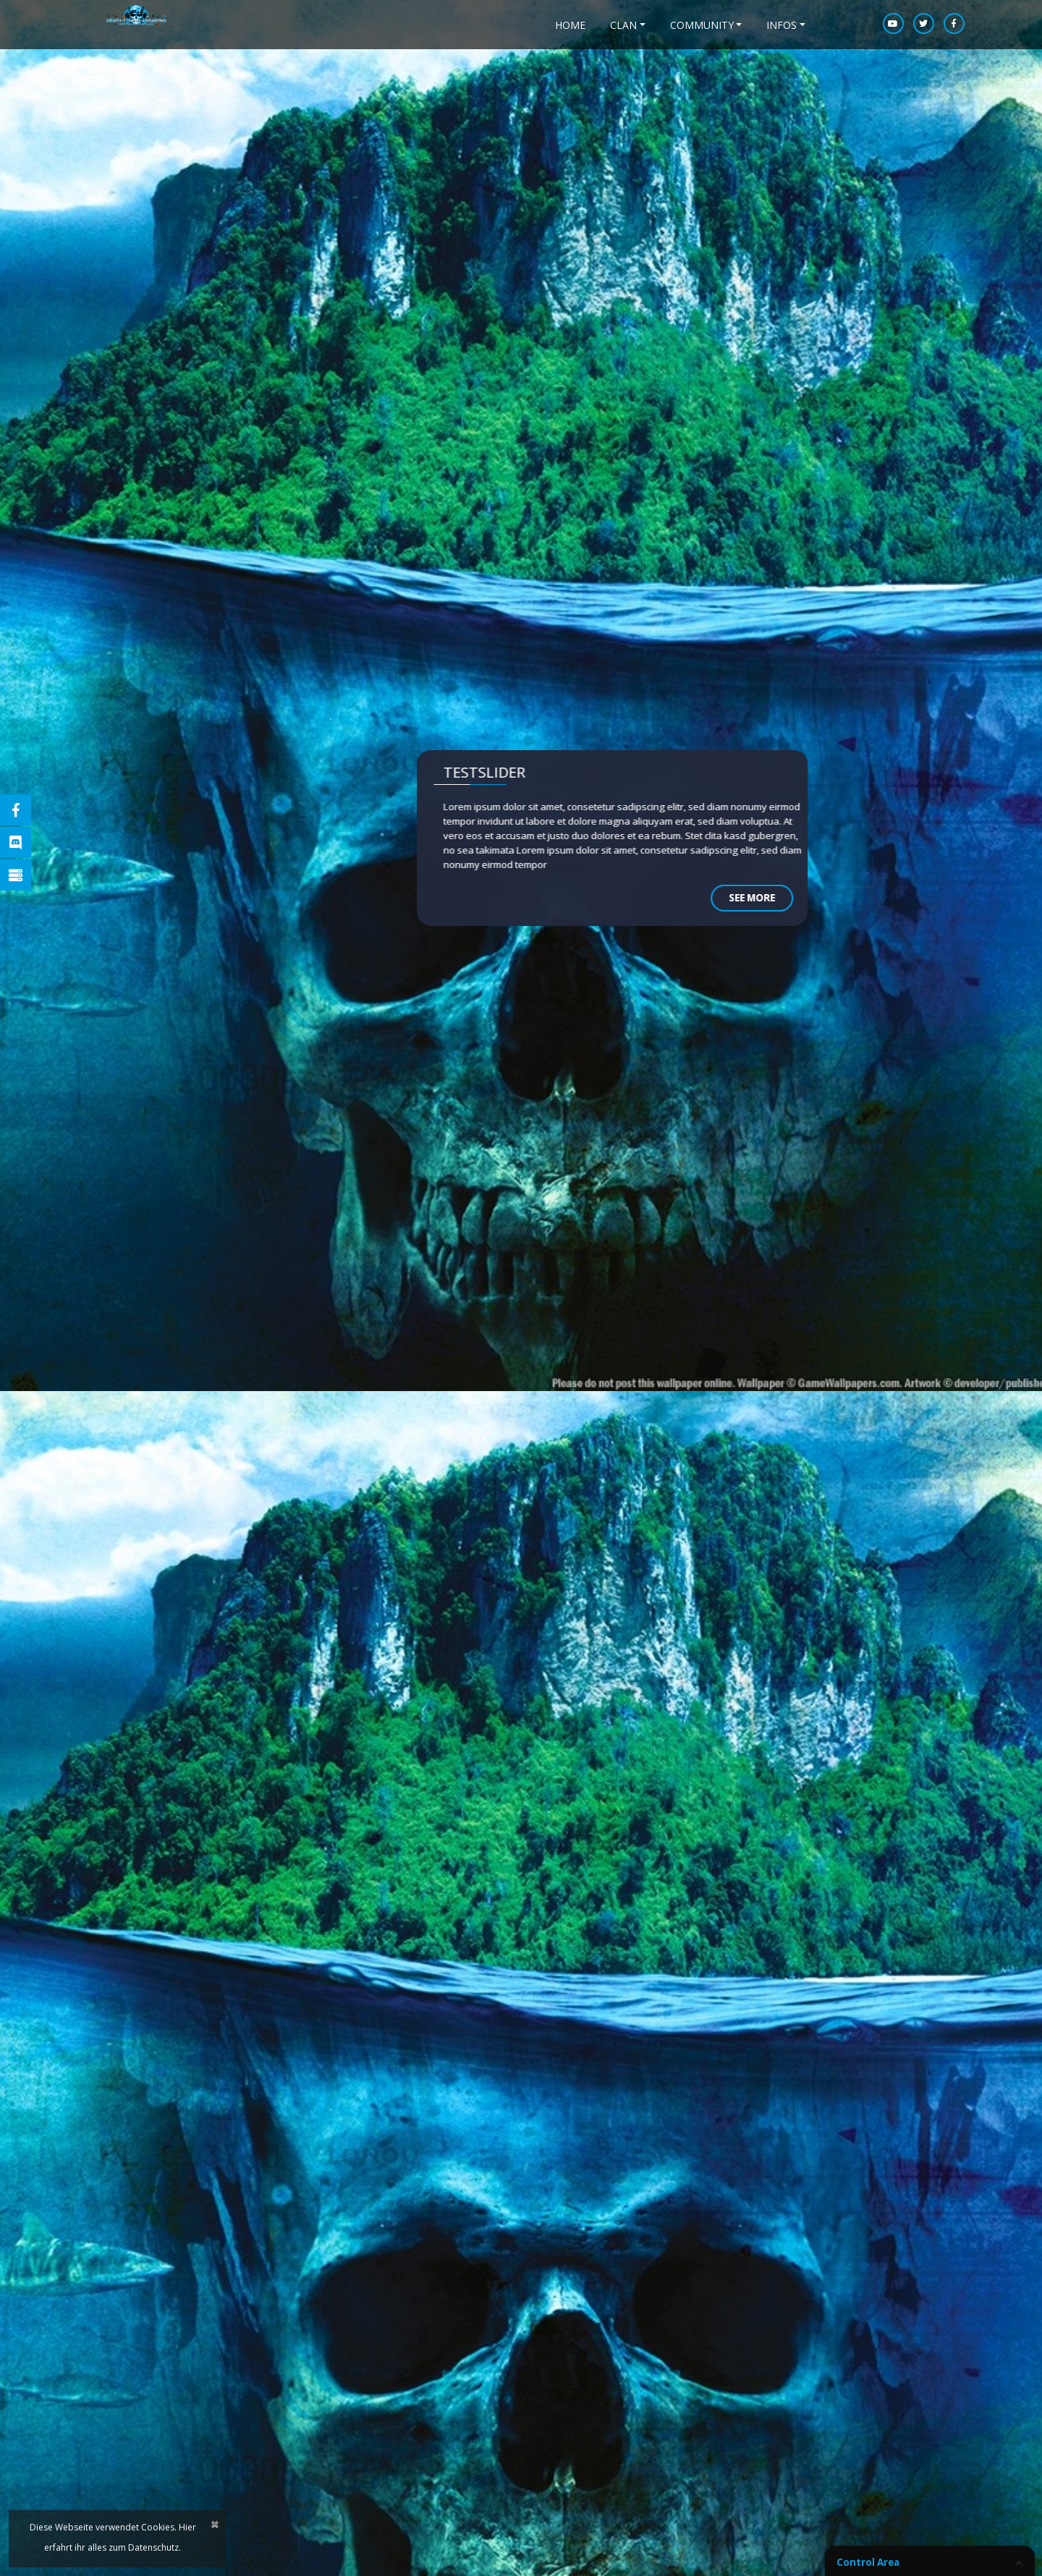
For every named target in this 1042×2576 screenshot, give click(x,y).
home (570, 25)
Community (702, 25)
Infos (781, 25)
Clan (623, 25)
